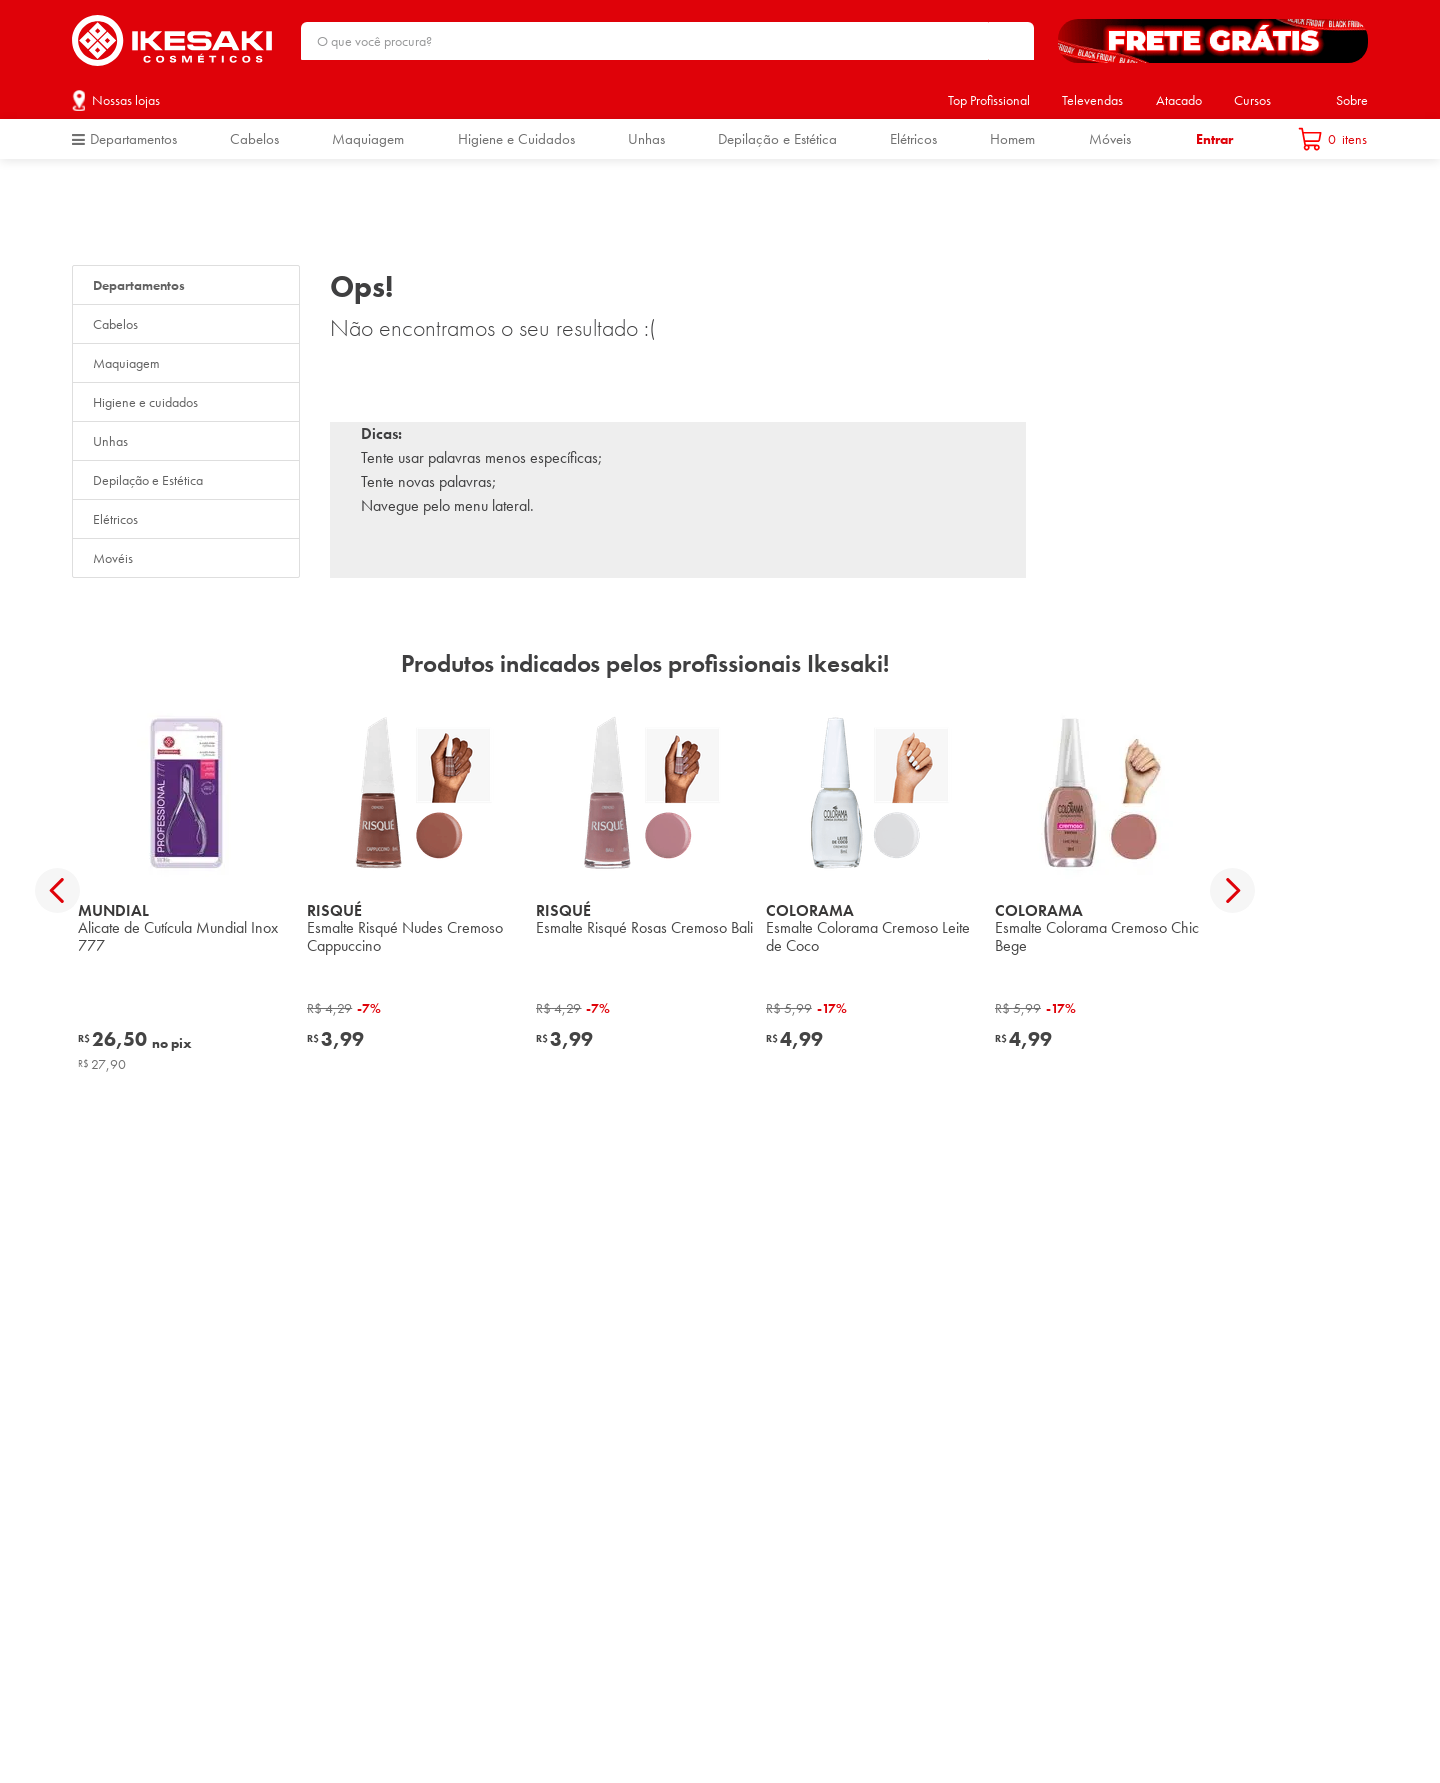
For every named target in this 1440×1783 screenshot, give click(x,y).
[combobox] (667, 41)
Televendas (1092, 100)
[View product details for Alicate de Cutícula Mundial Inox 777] (186, 890)
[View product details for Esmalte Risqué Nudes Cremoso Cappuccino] (415, 890)
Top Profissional (989, 100)
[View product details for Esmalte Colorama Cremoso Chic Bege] (1103, 890)
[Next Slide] (1232, 890)
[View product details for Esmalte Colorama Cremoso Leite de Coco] (874, 890)
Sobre (1352, 100)
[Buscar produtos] (1009, 41)
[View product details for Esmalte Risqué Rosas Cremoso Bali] (644, 890)
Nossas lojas (126, 100)
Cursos (1252, 100)
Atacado (1179, 100)
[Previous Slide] (57, 890)
